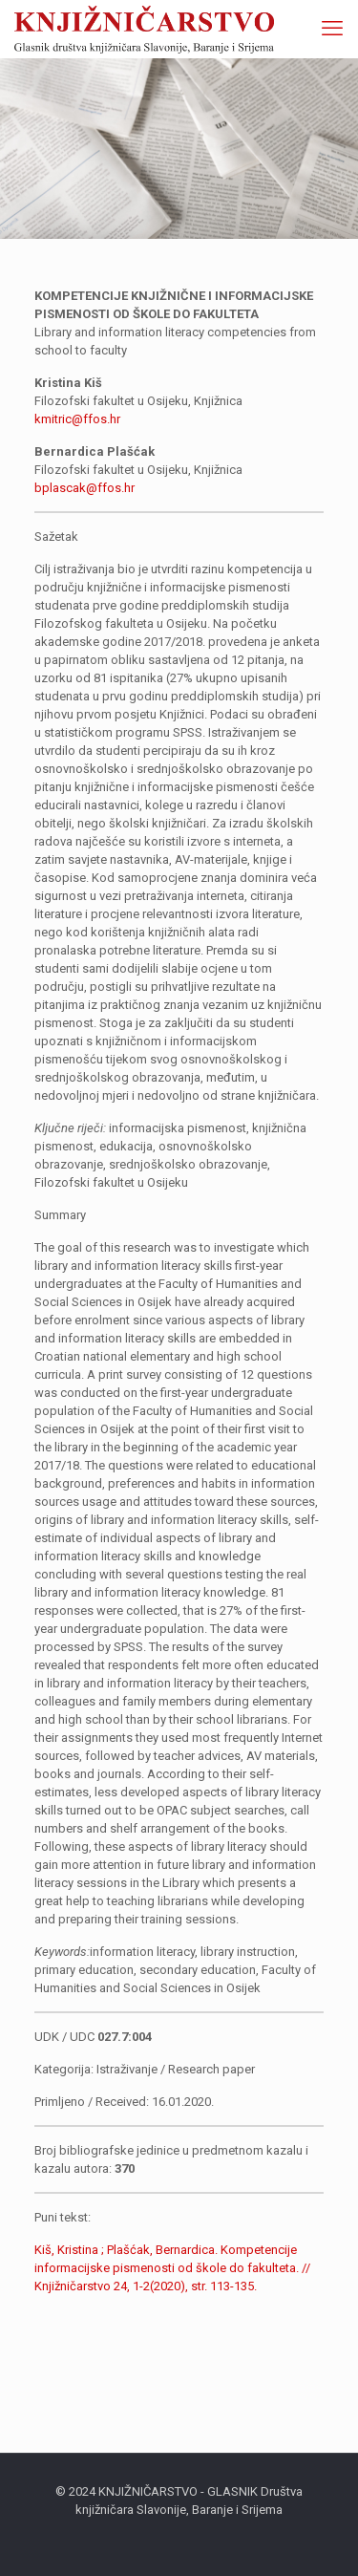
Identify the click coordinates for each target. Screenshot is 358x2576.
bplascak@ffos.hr (84, 488)
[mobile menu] (332, 28)
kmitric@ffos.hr (77, 419)
